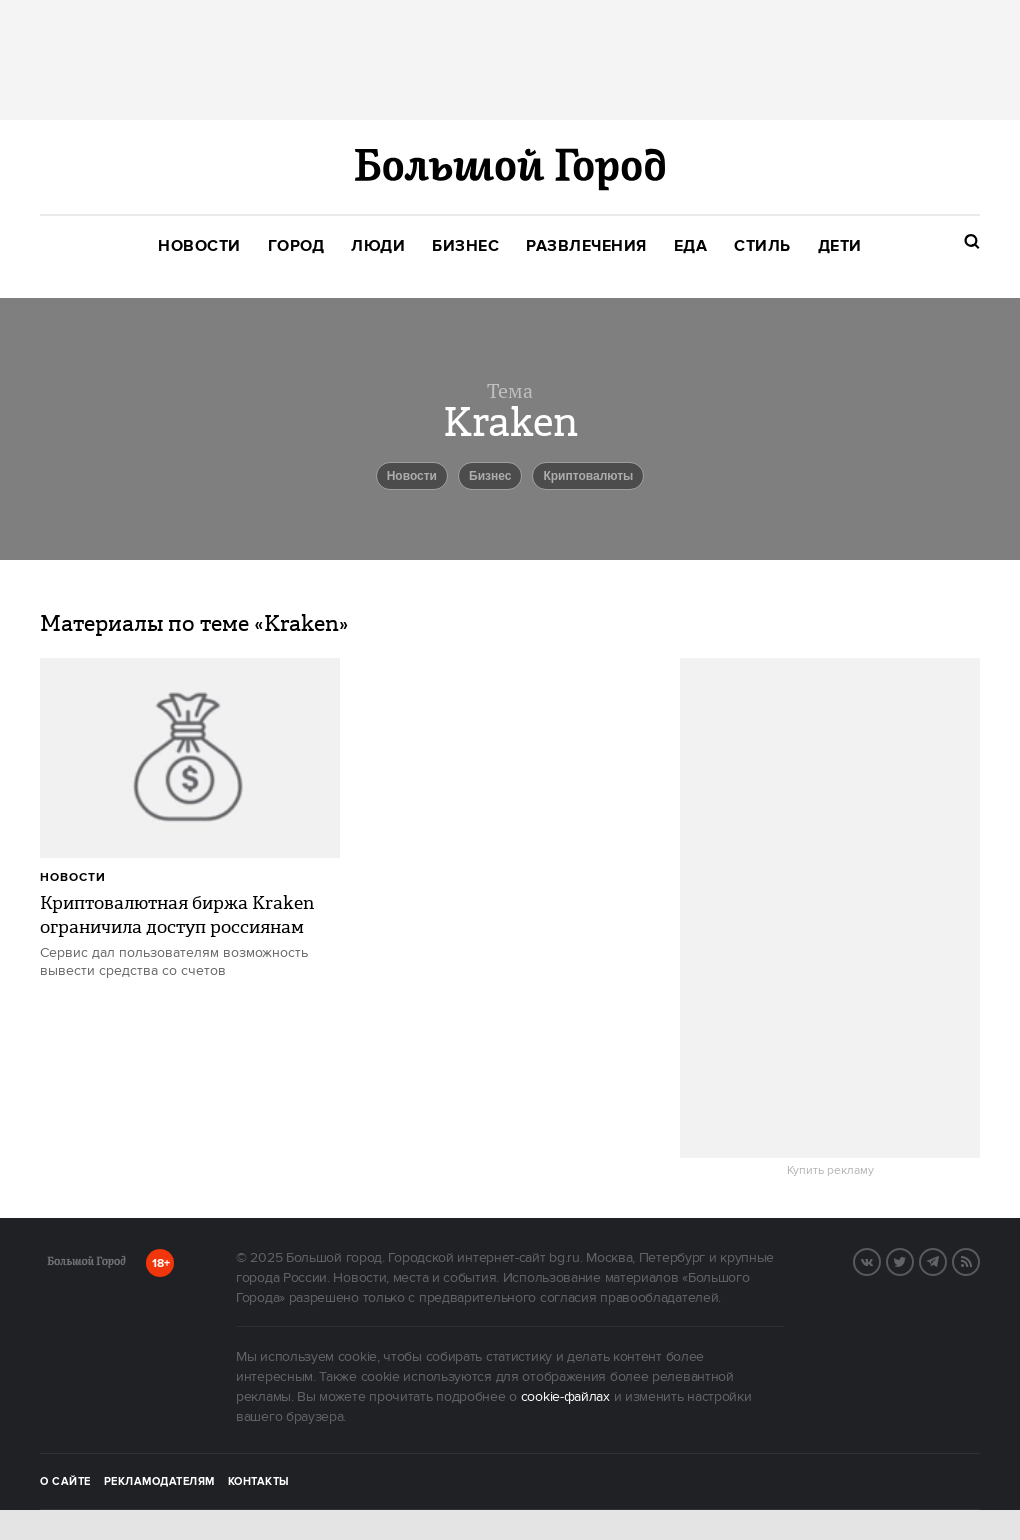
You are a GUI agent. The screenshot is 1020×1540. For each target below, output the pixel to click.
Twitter (913, 1260)
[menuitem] (199, 246)
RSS (979, 1260)
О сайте (65, 1482)
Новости (73, 877)
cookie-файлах (565, 1397)
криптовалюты (588, 476)
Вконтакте (880, 1260)
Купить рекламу (830, 1171)
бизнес (490, 476)
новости (412, 476)
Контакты (259, 1482)
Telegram (946, 1260)
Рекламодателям (159, 1482)
